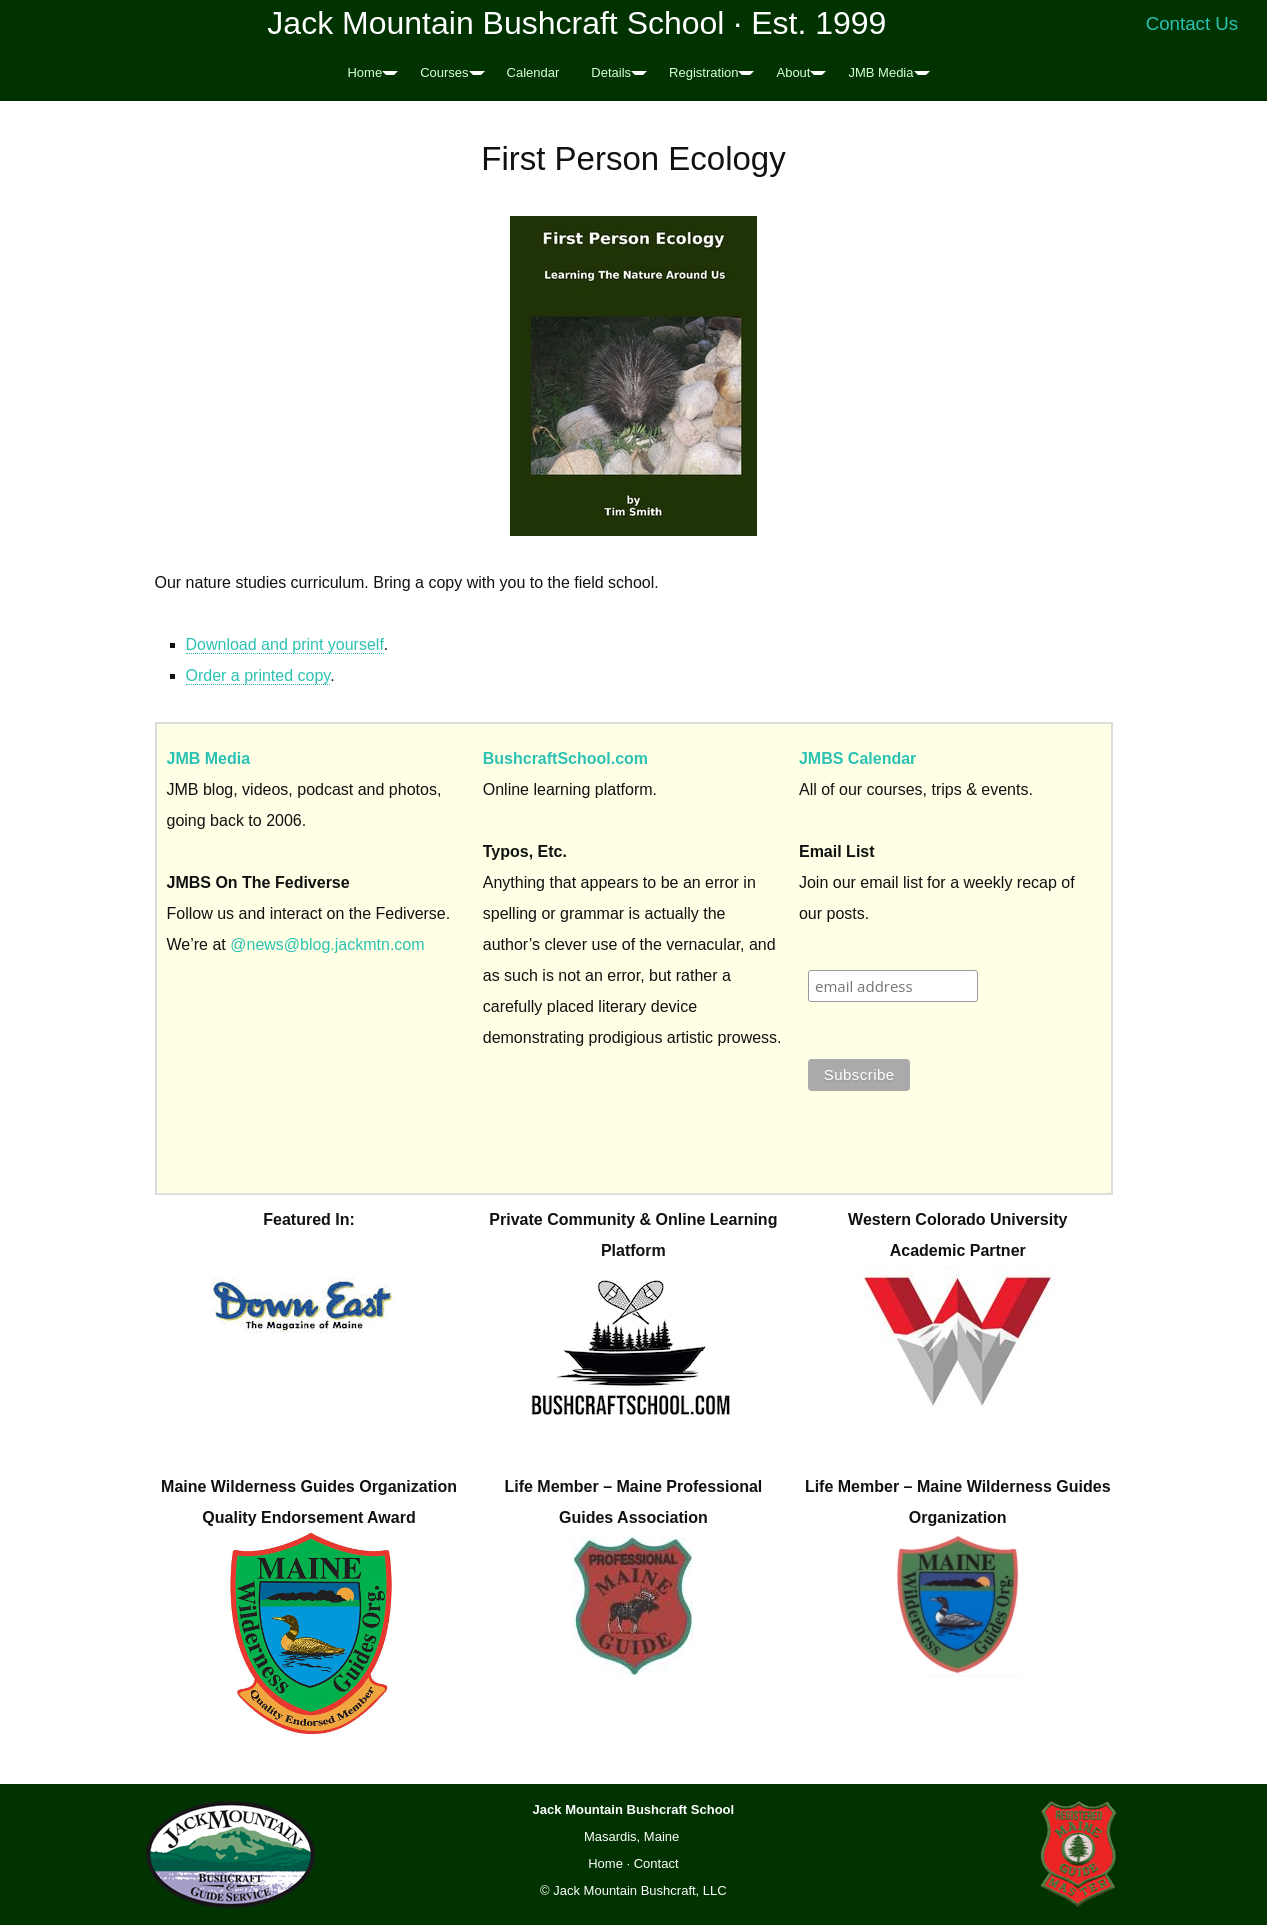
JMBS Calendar (857, 758)
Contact (656, 1863)
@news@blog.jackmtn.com (327, 944)
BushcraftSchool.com (565, 758)
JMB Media (880, 72)
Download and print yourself (285, 644)
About (793, 72)
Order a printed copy (258, 675)
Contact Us (1192, 23)
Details (611, 72)
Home (364, 72)
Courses (444, 72)
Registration (703, 72)
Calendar (533, 72)
